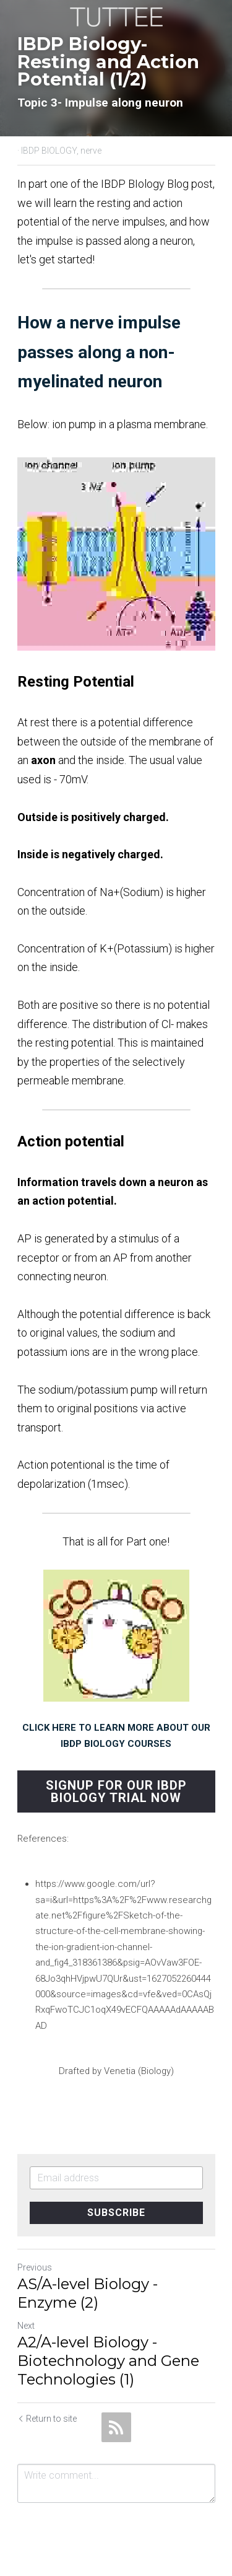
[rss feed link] (116, 2427)
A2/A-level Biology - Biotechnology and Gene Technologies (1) (108, 2360)
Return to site (47, 2419)
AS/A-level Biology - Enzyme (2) (87, 2293)
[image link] (116, 16)
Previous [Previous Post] (34, 2267)
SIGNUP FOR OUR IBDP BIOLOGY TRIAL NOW (116, 1791)
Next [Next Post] (26, 2326)
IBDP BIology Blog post (157, 183)
